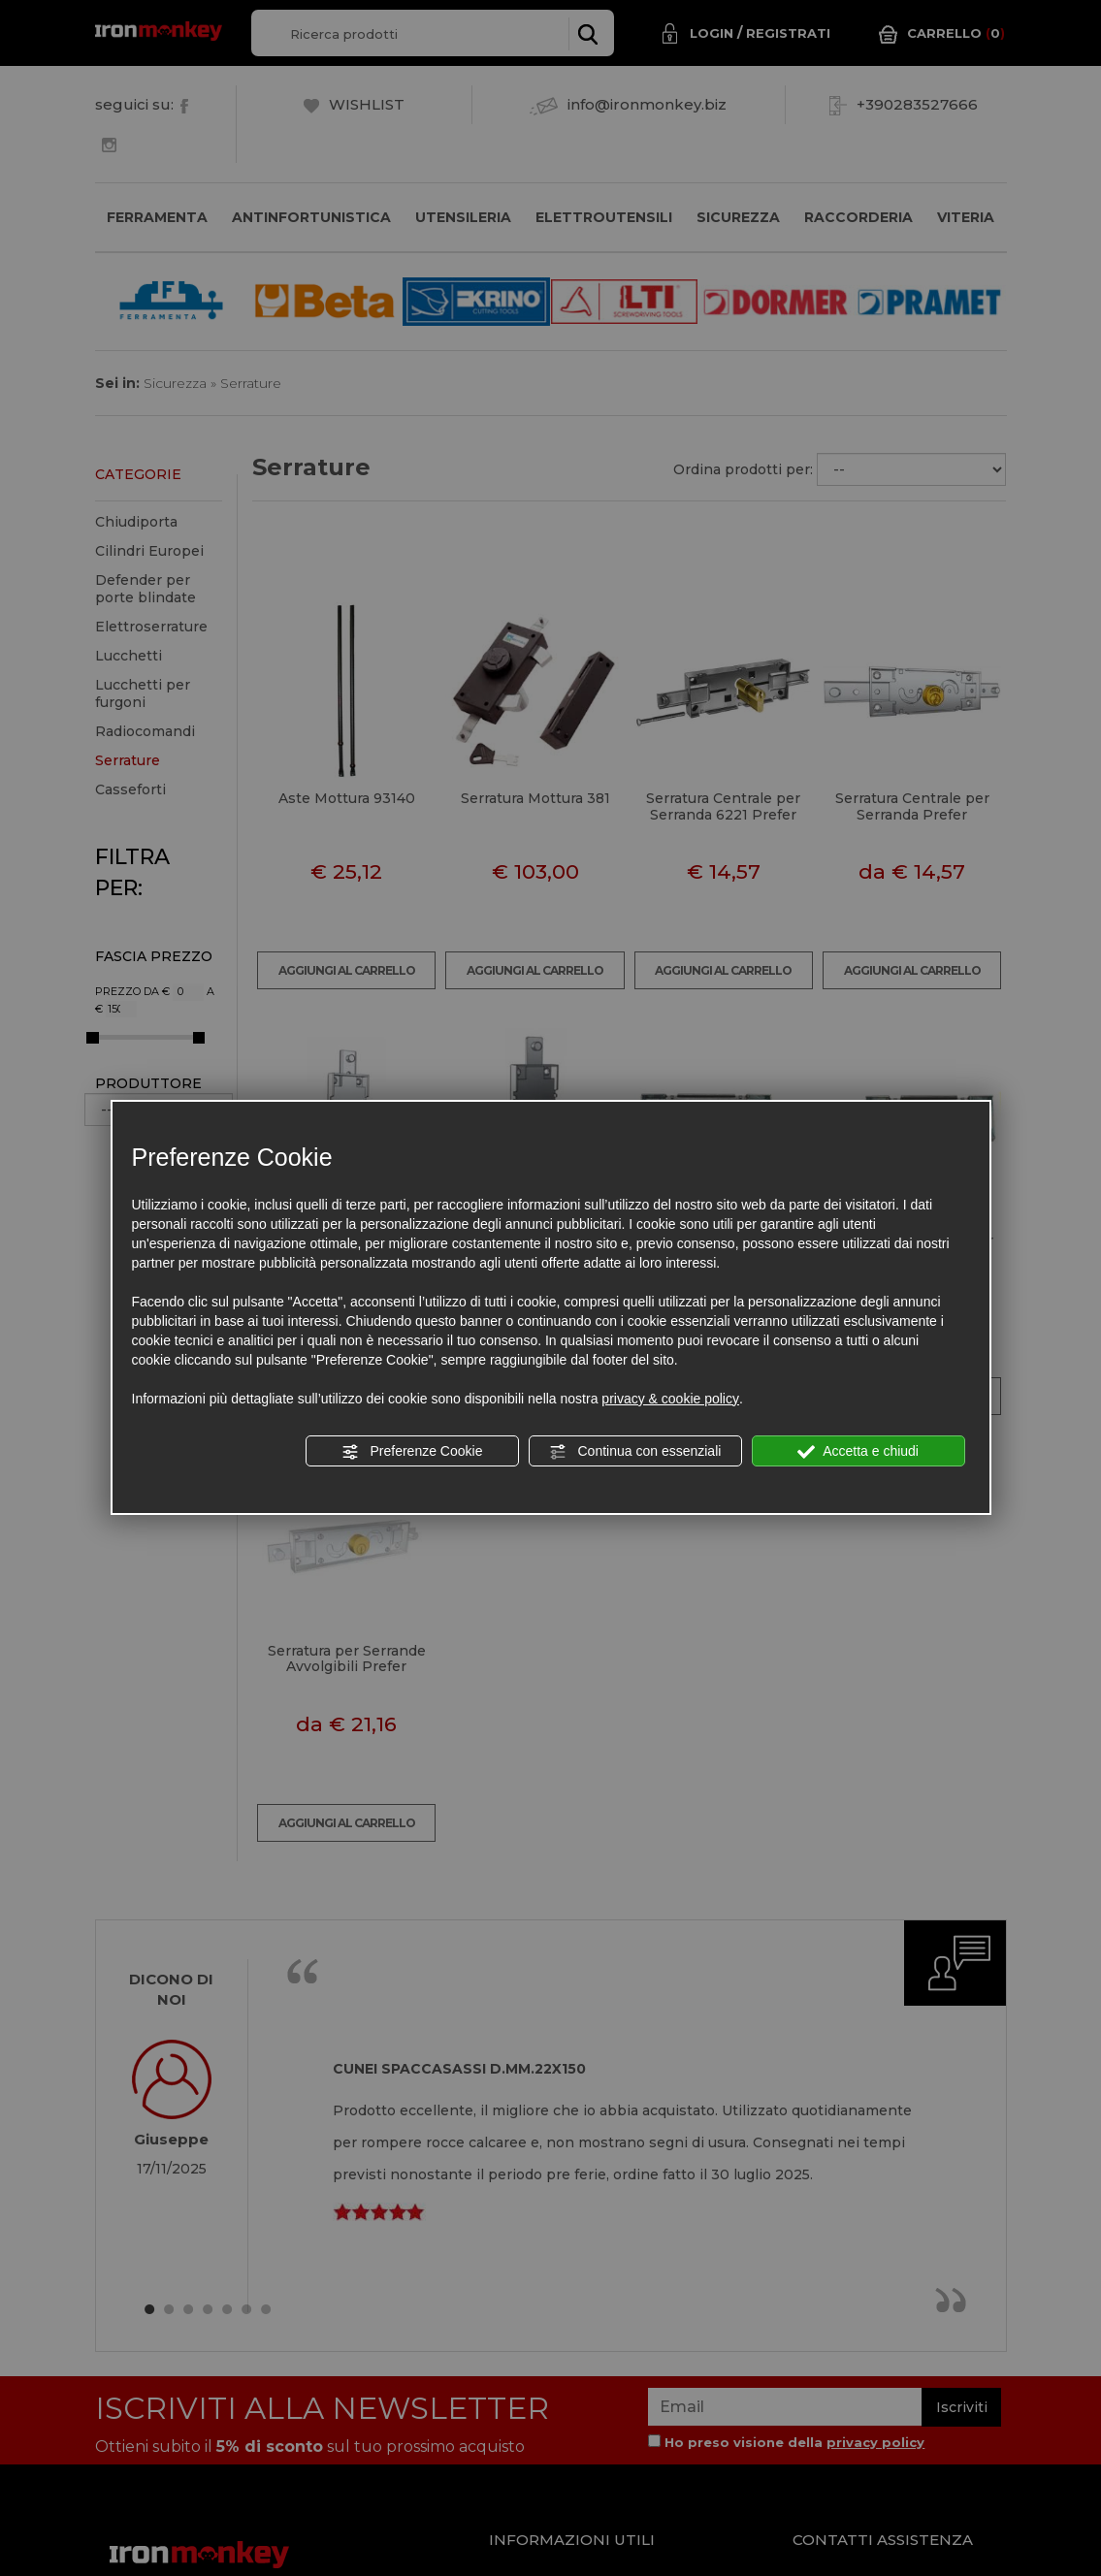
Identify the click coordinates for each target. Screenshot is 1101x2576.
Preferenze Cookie (412, 1452)
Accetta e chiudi (858, 1452)
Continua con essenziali (635, 1452)
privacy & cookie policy (670, 1398)
